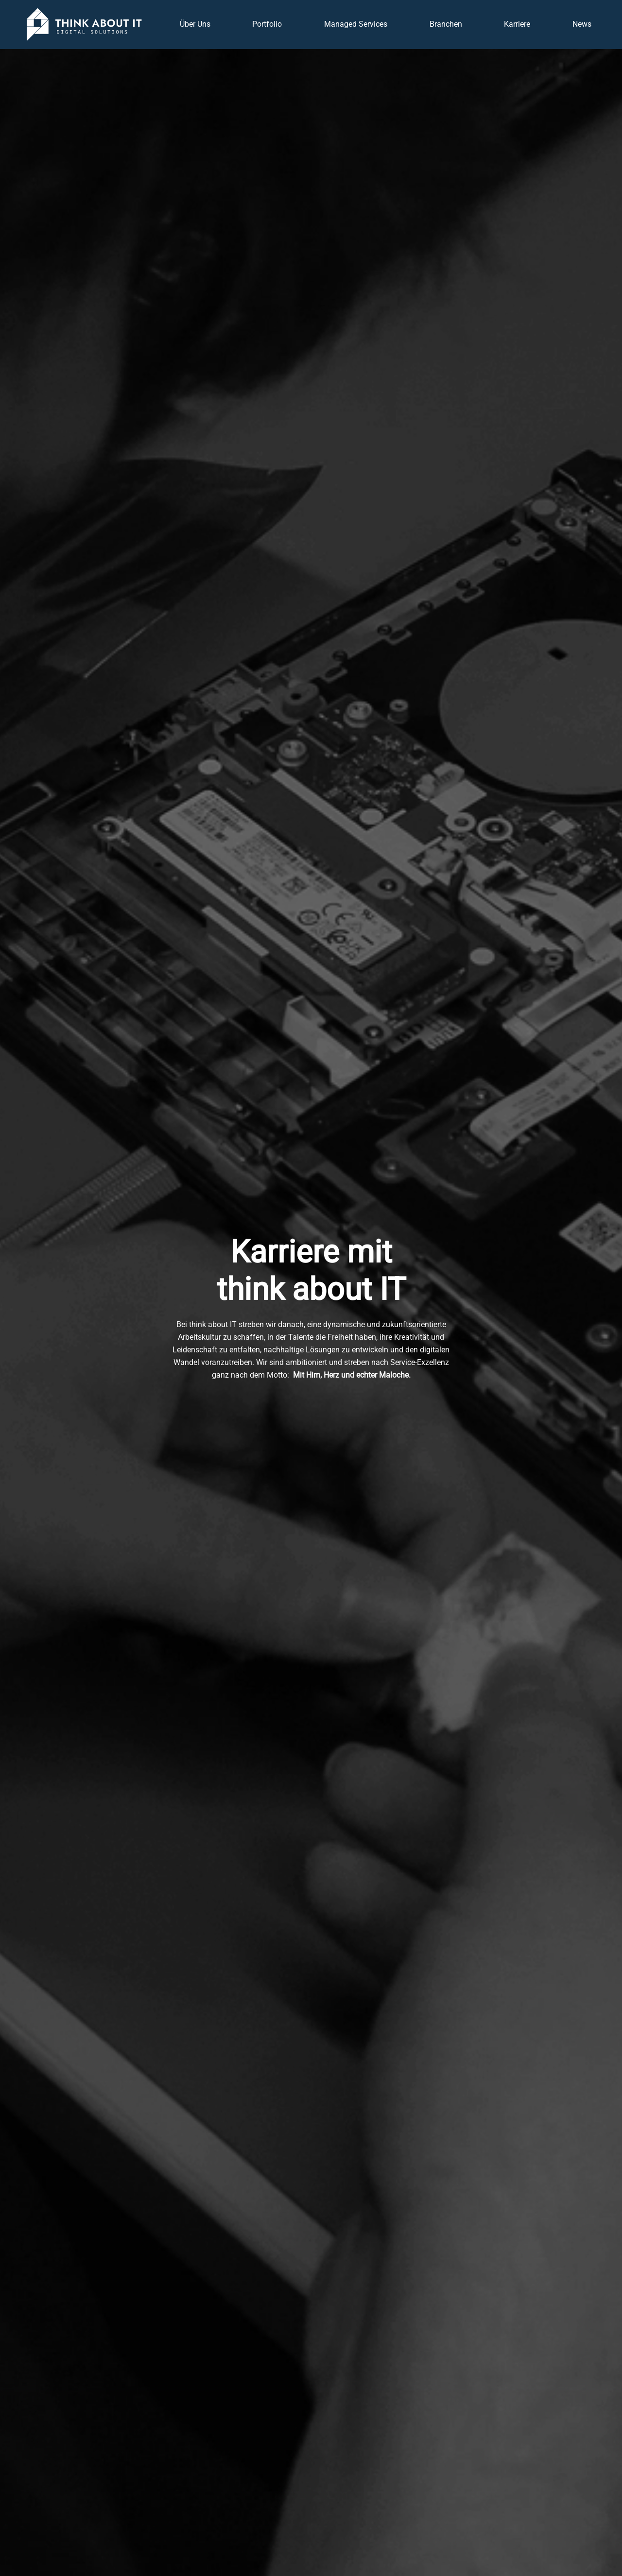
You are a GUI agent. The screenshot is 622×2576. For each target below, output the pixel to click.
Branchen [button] (446, 24)
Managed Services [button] (355, 24)
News (581, 24)
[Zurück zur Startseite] (84, 24)
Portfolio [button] (267, 24)
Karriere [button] (517, 24)
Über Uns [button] (195, 24)
